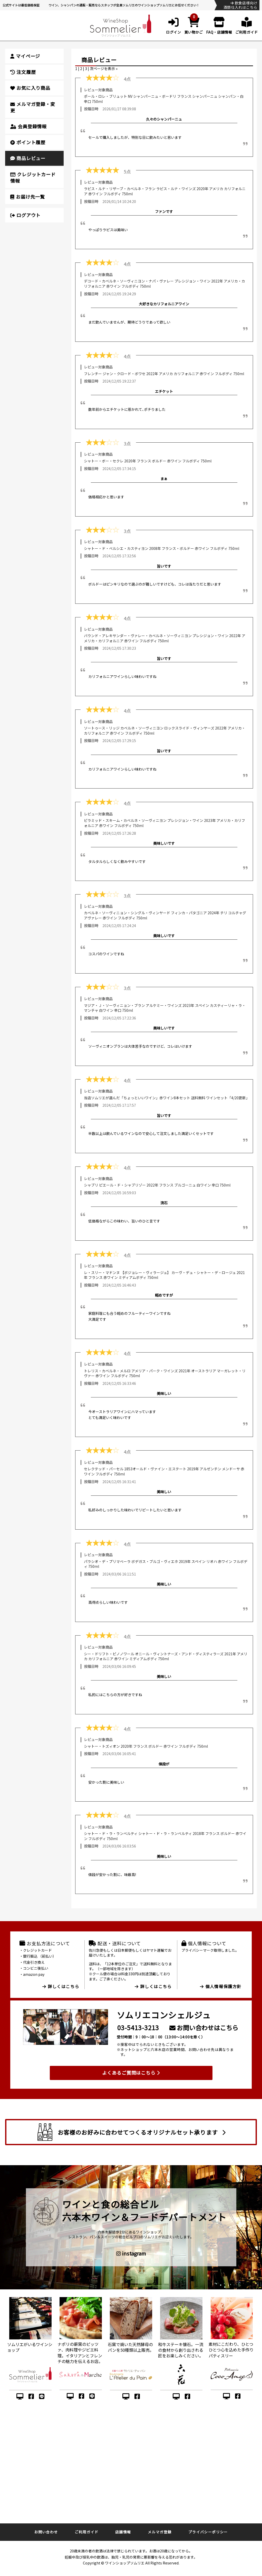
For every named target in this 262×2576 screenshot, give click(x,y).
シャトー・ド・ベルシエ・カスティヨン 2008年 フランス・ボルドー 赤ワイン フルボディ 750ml (161, 548)
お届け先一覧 (27, 196)
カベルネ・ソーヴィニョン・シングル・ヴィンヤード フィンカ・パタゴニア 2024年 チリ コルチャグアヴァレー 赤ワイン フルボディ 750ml (165, 915)
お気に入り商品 (30, 87)
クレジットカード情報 (33, 177)
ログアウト (25, 215)
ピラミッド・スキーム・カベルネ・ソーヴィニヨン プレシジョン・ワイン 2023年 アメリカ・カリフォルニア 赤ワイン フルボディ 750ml (164, 823)
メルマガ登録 (159, 2531)
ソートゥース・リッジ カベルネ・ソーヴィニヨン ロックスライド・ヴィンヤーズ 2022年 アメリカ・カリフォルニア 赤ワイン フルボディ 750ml (164, 730)
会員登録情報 (28, 126)
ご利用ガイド (86, 2531)
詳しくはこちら (60, 1986)
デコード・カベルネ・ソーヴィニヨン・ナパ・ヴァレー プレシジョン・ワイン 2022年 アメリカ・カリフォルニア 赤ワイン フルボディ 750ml (164, 283)
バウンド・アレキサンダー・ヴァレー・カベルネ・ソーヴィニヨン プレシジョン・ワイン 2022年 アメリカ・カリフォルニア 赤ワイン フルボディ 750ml (164, 638)
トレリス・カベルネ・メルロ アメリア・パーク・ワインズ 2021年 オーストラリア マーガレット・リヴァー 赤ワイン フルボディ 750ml (165, 1373)
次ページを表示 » (104, 68)
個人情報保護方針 (220, 1986)
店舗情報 (123, 2531)
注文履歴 (23, 72)
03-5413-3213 (138, 2027)
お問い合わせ (46, 2531)
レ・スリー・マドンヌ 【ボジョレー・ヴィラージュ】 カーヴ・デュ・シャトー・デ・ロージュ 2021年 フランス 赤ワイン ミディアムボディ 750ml (164, 1275)
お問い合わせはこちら (203, 2027)
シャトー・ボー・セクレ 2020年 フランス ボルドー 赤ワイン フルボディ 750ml (147, 460)
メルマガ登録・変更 (32, 107)
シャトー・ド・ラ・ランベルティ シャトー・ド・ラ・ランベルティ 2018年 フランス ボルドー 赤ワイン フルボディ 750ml (165, 1836)
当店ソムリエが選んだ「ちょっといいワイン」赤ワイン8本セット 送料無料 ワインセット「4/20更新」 (166, 1097)
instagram (131, 2253)
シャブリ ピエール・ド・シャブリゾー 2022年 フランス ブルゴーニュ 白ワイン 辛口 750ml (157, 1185)
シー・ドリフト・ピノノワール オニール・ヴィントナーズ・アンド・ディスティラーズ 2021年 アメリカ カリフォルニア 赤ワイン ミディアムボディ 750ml (165, 1656)
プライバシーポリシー (208, 2531)
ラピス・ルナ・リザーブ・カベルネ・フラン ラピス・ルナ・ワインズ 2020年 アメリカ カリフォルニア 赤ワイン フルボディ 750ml (165, 191)
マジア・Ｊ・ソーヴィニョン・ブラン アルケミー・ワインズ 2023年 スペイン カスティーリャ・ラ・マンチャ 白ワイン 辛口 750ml (165, 1008)
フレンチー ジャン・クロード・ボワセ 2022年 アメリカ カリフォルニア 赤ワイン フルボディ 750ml (164, 373)
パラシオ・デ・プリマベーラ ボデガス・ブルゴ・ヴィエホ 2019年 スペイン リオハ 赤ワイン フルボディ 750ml (165, 1564)
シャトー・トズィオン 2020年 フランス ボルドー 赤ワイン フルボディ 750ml (146, 1746)
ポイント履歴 (27, 142)
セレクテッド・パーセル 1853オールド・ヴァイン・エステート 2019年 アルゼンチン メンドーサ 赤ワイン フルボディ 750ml (164, 1471)
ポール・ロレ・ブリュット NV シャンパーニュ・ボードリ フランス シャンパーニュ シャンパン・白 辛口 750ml (164, 99)
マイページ (25, 56)
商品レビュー (27, 158)
